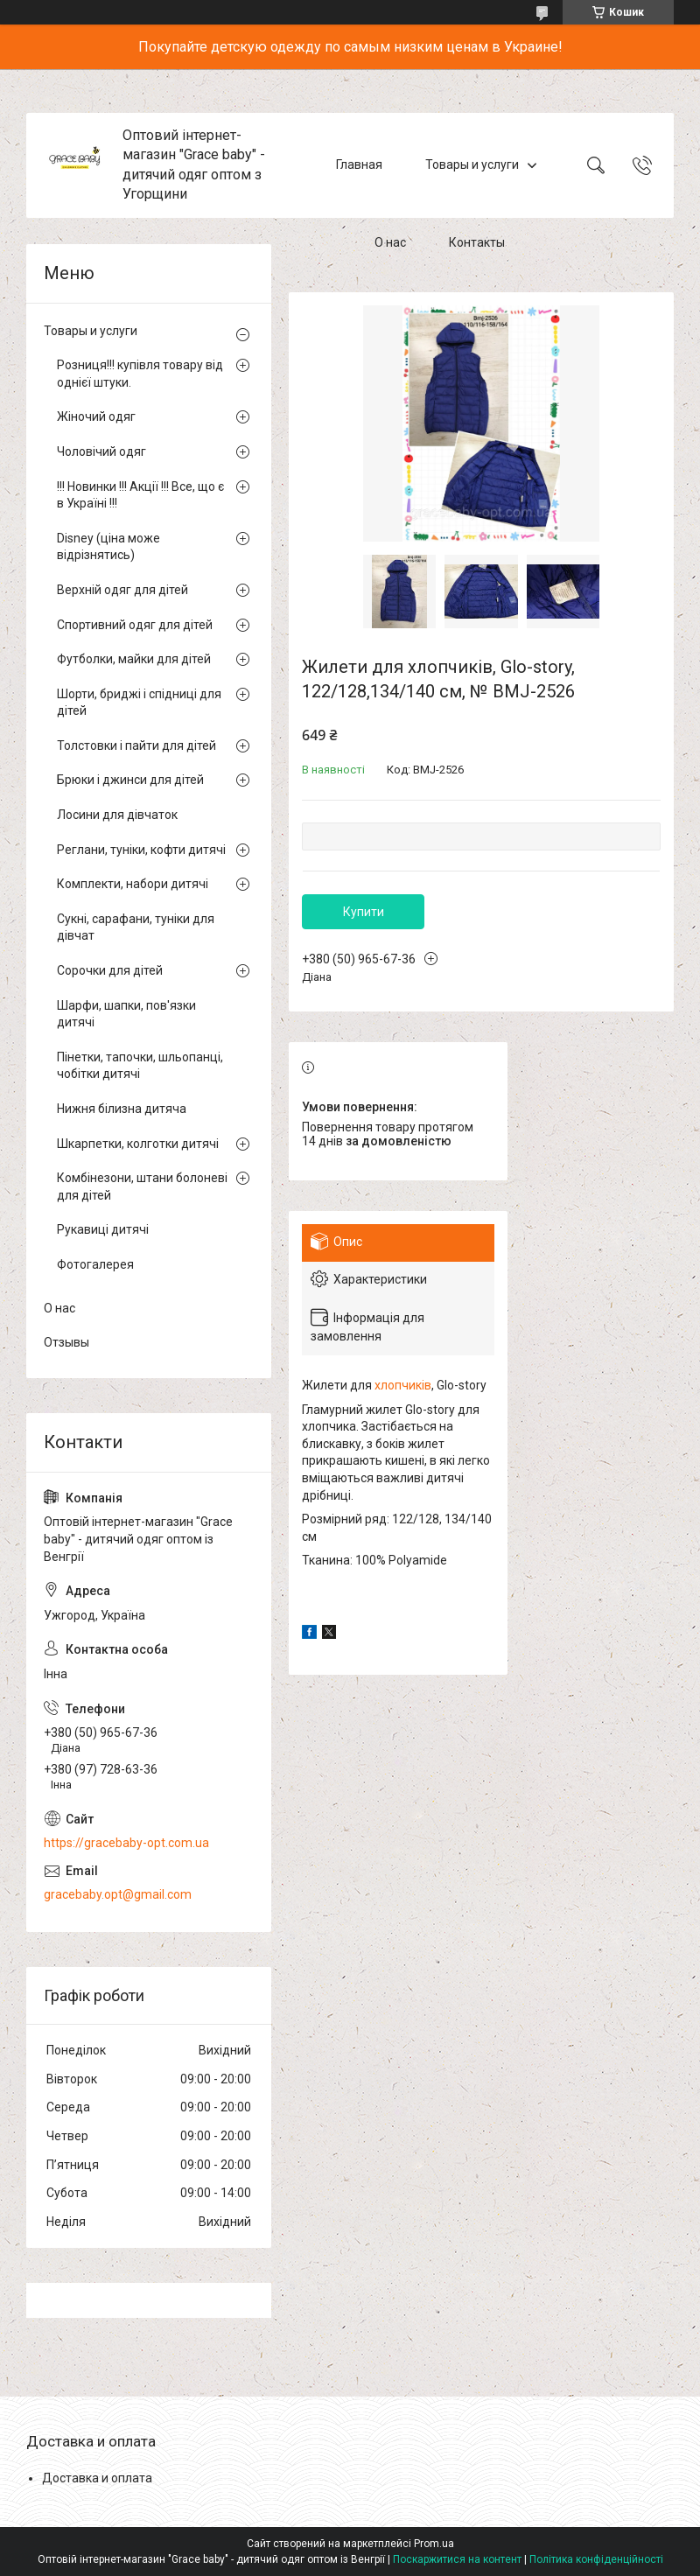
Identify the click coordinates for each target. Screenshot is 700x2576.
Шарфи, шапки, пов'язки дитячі (126, 1014)
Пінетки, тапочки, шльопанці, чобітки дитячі (140, 1066)
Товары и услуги (472, 165)
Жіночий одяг (96, 417)
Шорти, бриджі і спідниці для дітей (139, 702)
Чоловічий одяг (101, 451)
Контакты (477, 243)
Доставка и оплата (97, 2478)
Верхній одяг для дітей (122, 590)
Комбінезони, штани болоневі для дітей (142, 1186)
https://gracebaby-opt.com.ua (126, 1843)
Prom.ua (434, 2544)
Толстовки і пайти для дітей (136, 745)
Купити (363, 912)
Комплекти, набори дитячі (132, 884)
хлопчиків (402, 1385)
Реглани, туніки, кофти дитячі (141, 850)
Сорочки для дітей (110, 970)
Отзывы (66, 1342)
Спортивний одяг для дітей (135, 625)
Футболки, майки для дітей (134, 659)
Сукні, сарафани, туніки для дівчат (135, 927)
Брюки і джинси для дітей (130, 780)
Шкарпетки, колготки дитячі (138, 1144)
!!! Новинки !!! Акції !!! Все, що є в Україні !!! (140, 495)
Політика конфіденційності (596, 2559)
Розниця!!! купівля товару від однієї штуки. (140, 373)
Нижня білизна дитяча (121, 1109)
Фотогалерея (95, 1264)
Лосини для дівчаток (117, 815)
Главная (359, 165)
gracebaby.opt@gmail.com (118, 1894)
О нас (390, 243)
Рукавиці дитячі (103, 1229)
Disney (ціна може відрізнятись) (108, 547)
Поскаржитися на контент (457, 2559)
